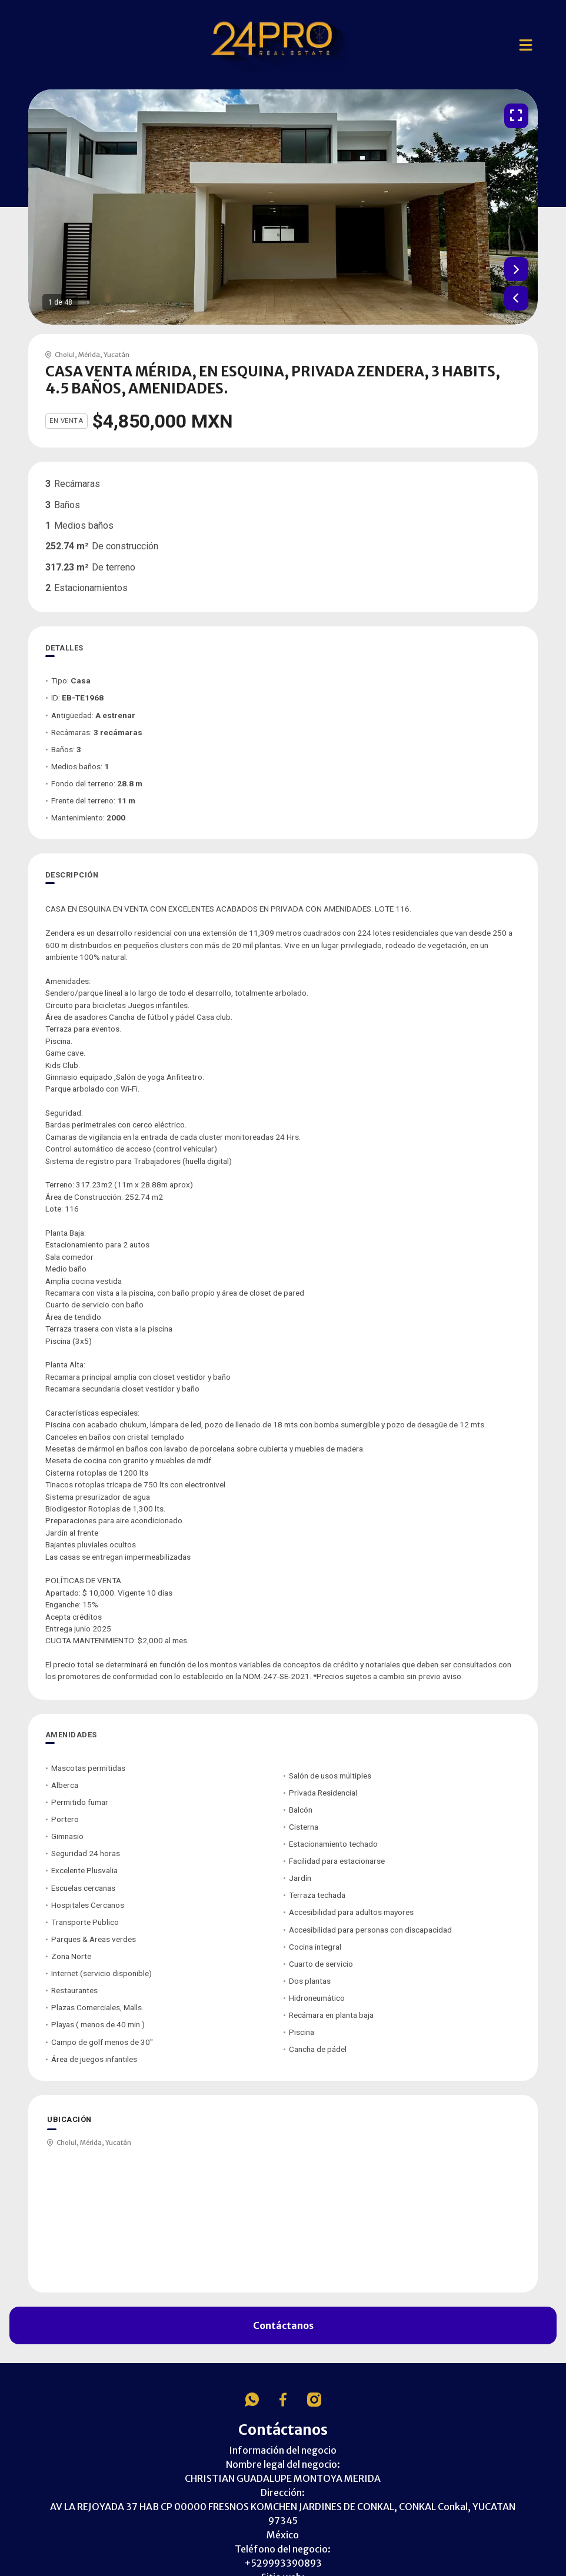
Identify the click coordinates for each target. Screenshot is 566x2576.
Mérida (89, 355)
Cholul (65, 355)
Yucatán (116, 355)
